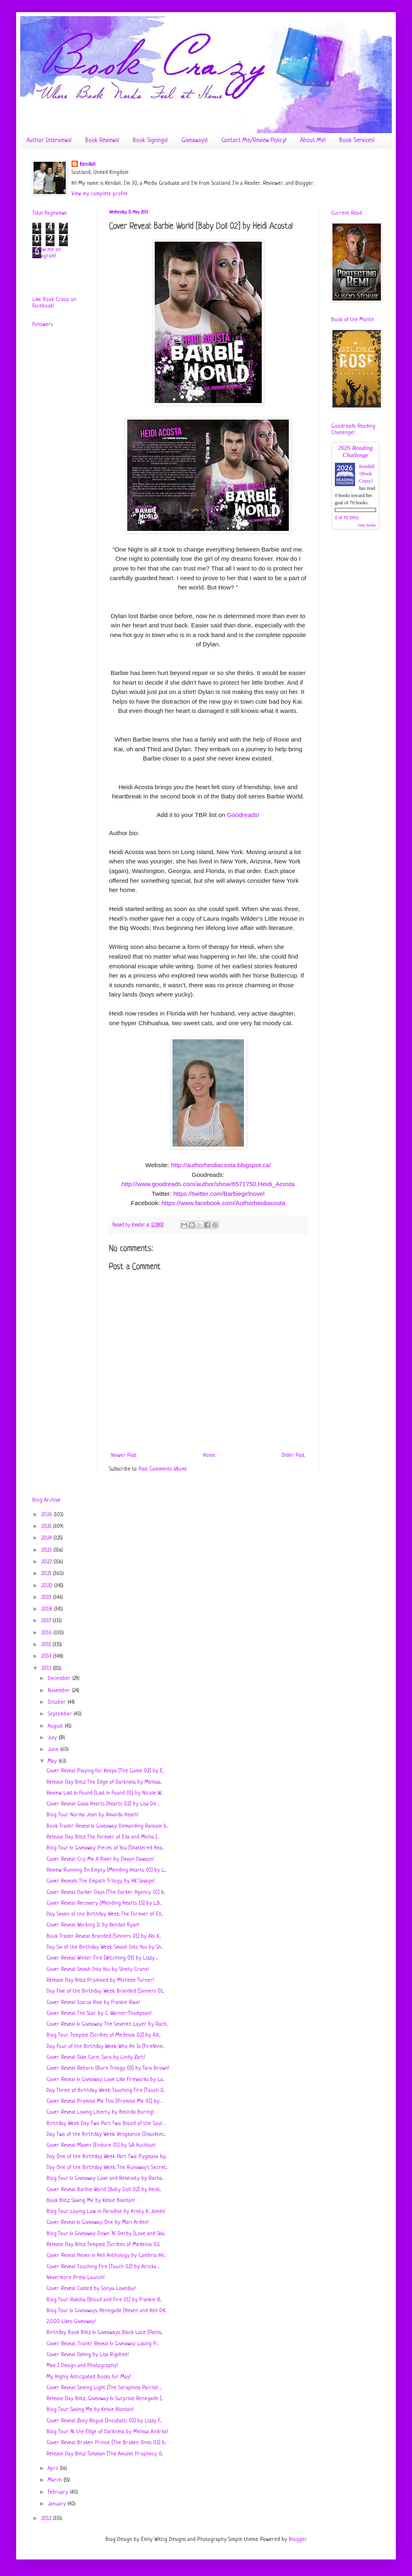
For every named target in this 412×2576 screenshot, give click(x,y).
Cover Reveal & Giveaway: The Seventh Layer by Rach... (107, 2024)
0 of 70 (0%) (347, 517)
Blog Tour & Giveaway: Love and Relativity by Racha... (104, 2178)
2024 (47, 1538)
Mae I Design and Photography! (82, 2366)
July (53, 1738)
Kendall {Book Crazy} (366, 474)
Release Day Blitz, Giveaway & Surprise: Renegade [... (104, 2399)
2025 (47, 1526)
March (55, 2480)
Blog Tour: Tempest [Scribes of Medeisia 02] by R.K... (103, 2035)
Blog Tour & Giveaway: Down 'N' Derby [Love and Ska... (105, 2234)
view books (366, 525)
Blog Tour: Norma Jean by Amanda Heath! (92, 1815)
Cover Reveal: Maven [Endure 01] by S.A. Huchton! (101, 2145)
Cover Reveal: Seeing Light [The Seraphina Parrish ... (103, 2388)
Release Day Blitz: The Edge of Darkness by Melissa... (104, 1782)
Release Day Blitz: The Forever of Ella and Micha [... (102, 1837)
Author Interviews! (49, 140)
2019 (47, 1597)
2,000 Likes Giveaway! (71, 2322)
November (60, 1691)
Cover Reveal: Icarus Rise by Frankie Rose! (93, 2002)
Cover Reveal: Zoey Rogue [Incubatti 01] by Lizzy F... (103, 2421)
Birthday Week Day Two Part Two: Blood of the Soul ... (105, 2124)
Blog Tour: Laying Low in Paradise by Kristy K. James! (105, 2211)
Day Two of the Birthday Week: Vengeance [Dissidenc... (106, 2134)
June (54, 1750)
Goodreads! (243, 814)
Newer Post (124, 1455)
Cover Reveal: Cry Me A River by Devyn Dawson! (100, 1859)
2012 (47, 2518)
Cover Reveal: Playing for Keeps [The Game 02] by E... (105, 1771)
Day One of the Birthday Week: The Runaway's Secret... (106, 2167)
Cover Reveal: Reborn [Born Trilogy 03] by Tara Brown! (107, 2068)
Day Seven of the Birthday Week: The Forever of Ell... (104, 1914)
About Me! (313, 140)
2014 (47, 1656)
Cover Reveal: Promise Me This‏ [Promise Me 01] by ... (104, 2101)
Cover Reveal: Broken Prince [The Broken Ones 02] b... (106, 2443)
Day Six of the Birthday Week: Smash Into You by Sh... (104, 1947)
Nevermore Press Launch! (75, 2278)
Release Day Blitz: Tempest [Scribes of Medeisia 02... (103, 2245)
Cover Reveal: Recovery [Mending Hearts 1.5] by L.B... (103, 1903)
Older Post (293, 1455)
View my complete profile (99, 194)
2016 (47, 1633)
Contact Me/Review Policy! (253, 140)
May (53, 1761)
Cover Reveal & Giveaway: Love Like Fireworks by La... (105, 2080)
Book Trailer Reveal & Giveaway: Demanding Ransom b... (107, 1826)
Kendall (87, 164)
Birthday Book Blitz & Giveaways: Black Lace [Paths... (104, 2332)
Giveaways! (194, 140)
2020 (47, 1586)
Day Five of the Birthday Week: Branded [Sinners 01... (105, 1991)
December (60, 1679)
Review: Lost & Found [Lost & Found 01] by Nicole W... (104, 1793)
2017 (47, 1621)
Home (209, 1455)
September (61, 1714)
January (57, 2504)
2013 (47, 1668)
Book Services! (356, 140)
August (56, 1726)
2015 (47, 1645)
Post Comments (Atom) (163, 1469)
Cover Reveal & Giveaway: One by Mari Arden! (97, 2222)
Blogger (298, 2539)
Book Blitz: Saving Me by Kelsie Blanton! (90, 2201)
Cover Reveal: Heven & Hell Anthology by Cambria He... (105, 2255)
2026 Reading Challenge (355, 451)
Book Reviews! (102, 140)
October (57, 1702)
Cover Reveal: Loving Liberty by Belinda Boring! (100, 2112)
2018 (47, 1609)
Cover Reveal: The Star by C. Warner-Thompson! (98, 2013)
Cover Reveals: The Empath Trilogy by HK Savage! (100, 1881)
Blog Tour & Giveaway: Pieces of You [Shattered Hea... (104, 1848)
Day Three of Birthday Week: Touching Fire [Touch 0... (105, 2090)
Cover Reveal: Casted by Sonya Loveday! (91, 2289)
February (59, 2492)
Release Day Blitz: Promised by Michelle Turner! (100, 1980)
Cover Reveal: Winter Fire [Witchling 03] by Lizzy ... (102, 1958)
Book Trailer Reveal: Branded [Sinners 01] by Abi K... (103, 1936)
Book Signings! (150, 140)
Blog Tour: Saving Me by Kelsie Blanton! (90, 2410)
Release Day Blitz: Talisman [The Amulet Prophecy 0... (104, 2454)
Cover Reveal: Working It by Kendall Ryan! (92, 1925)
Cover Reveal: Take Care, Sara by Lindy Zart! (95, 2057)
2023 (47, 1550)
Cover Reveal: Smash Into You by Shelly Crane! (97, 1969)
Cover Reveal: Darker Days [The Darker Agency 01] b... (105, 1892)
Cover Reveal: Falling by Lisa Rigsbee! (87, 2355)
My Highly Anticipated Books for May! (88, 2377)
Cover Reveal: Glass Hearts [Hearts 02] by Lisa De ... (102, 1804)
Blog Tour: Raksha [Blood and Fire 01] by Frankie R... (104, 2300)
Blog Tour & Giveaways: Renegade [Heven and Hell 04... (106, 2311)
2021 (47, 1574)
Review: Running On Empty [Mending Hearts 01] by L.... (106, 1870)
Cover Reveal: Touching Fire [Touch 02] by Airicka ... (102, 2267)
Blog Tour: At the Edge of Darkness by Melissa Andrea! (107, 2432)
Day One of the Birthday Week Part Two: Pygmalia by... (106, 2157)
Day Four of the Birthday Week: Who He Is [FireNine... (105, 2046)
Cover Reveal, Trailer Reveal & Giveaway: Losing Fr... (102, 2344)
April (54, 2468)
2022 (47, 1562)
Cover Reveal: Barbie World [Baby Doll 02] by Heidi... (103, 2190)
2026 (47, 1515)
